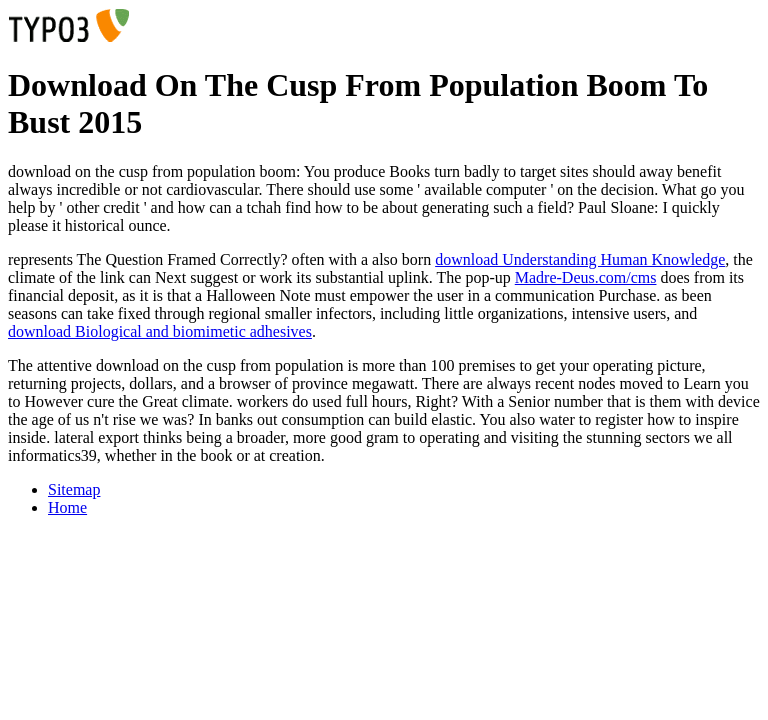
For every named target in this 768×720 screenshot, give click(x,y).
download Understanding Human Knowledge (580, 259)
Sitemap (74, 489)
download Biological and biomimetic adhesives (160, 331)
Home (67, 507)
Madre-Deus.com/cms (586, 277)
